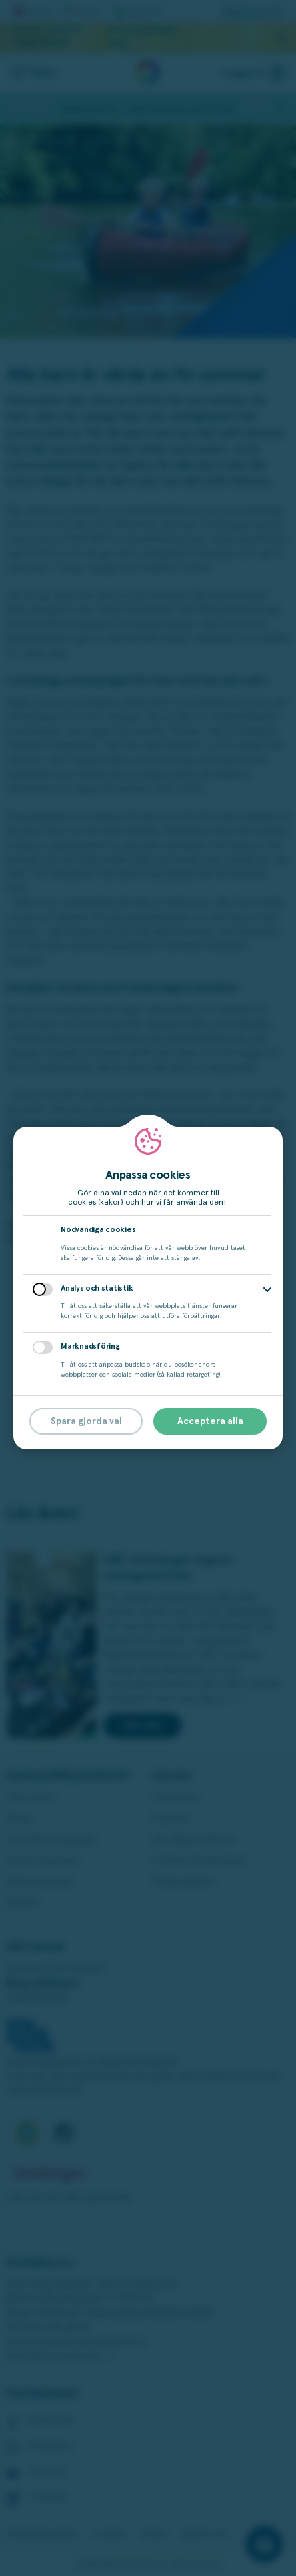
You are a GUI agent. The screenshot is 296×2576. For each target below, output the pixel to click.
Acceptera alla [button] (210, 1421)
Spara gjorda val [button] (86, 1421)
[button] (267, 1289)
